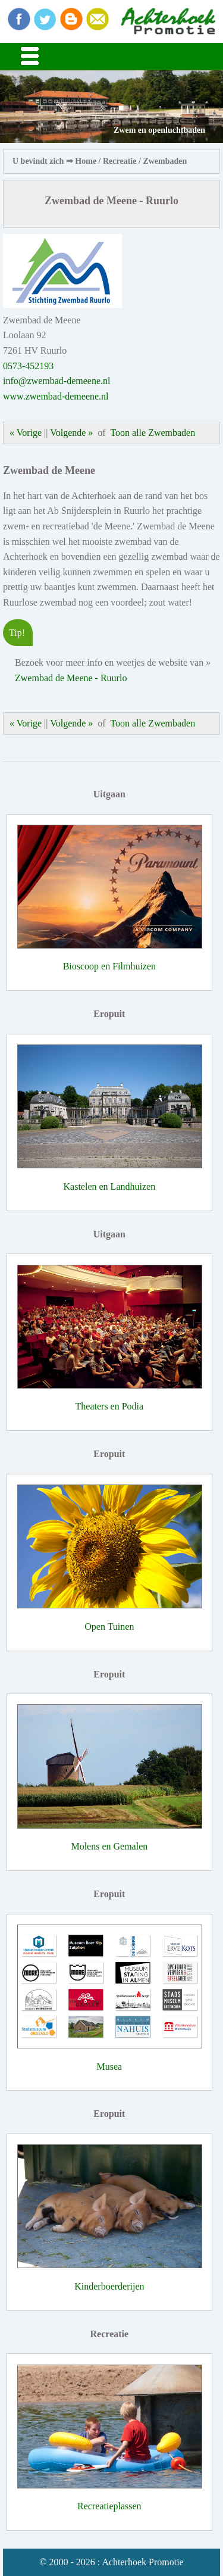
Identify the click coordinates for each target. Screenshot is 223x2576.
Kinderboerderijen (109, 2286)
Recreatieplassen (109, 2506)
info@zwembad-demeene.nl (56, 381)
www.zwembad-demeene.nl (56, 396)
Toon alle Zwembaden (152, 433)
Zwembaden (165, 161)
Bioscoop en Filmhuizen (109, 966)
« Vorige (26, 433)
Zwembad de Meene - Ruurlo (71, 678)
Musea (110, 2067)
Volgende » (71, 433)
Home (85, 161)
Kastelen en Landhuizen (110, 1186)
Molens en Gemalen (109, 1846)
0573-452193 (28, 366)
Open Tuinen (109, 1626)
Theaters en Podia (110, 1406)
